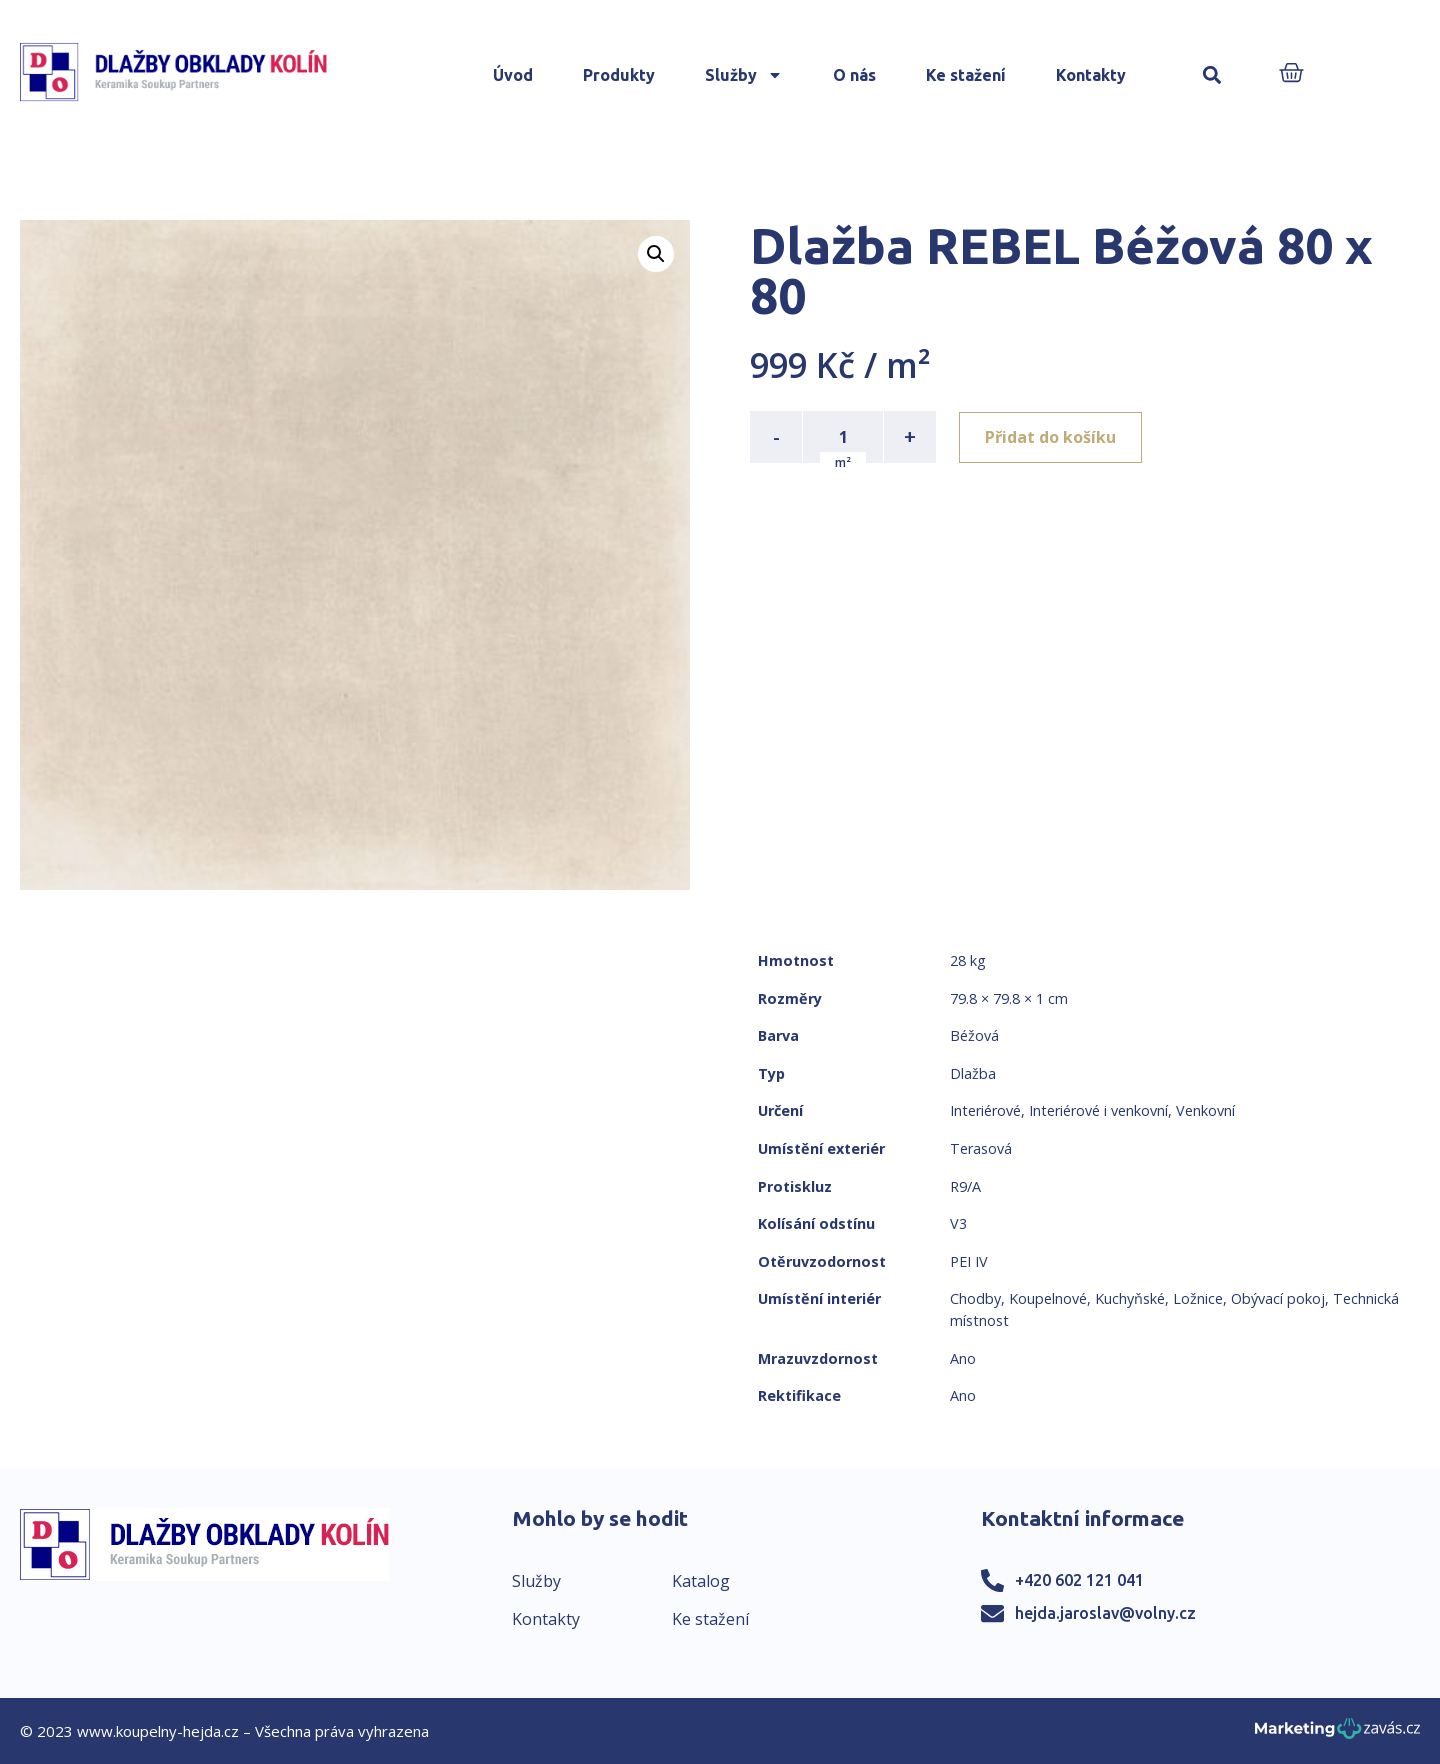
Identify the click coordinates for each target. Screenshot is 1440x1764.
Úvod (513, 75)
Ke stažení (966, 75)
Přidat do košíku (1051, 437)
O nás (854, 75)
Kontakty (1091, 75)
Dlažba (973, 1073)
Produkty (619, 75)
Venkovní (1205, 1110)
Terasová (981, 1148)
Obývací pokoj (1278, 1298)
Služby (744, 75)
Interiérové (985, 1110)
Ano (963, 1358)
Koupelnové (1048, 1298)
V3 (958, 1223)
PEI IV (969, 1261)
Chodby (975, 1298)
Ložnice (1198, 1298)
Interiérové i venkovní (1098, 1110)
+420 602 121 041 (1079, 1580)
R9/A (965, 1186)
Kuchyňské (1130, 1298)
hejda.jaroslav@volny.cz (1105, 1613)
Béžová (974, 1035)
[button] (1212, 75)
